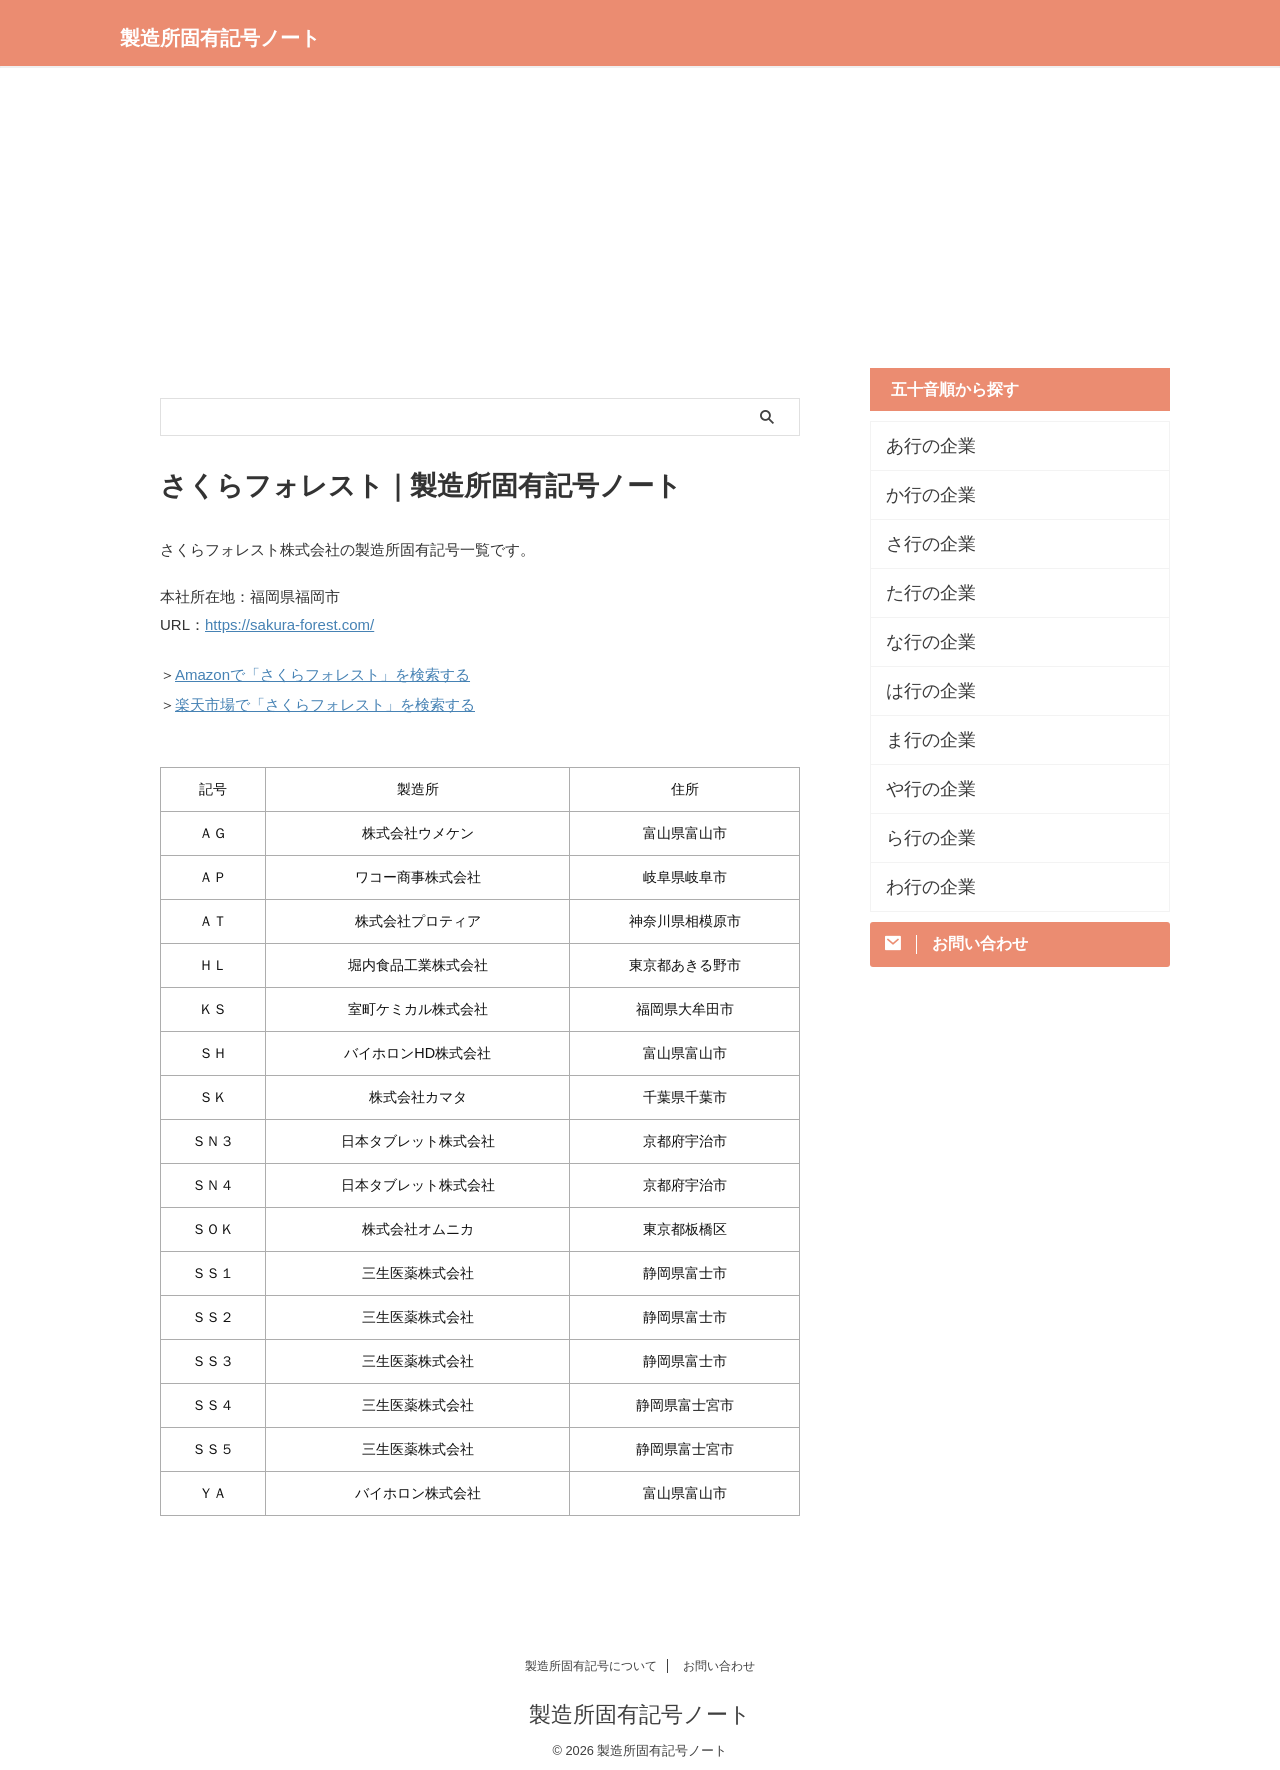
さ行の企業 (921, 544)
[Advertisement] (640, 228)
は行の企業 (921, 691)
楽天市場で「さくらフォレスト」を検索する (325, 697)
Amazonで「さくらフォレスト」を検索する (322, 670)
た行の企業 (921, 593)
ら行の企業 (921, 838)
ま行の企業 (921, 740)
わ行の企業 (921, 887)
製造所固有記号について (591, 1657)
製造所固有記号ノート (220, 38)
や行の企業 (921, 789)
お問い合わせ (719, 1657)
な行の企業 (921, 642)
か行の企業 (921, 495)
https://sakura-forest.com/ (289, 623)
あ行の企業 (921, 446)
